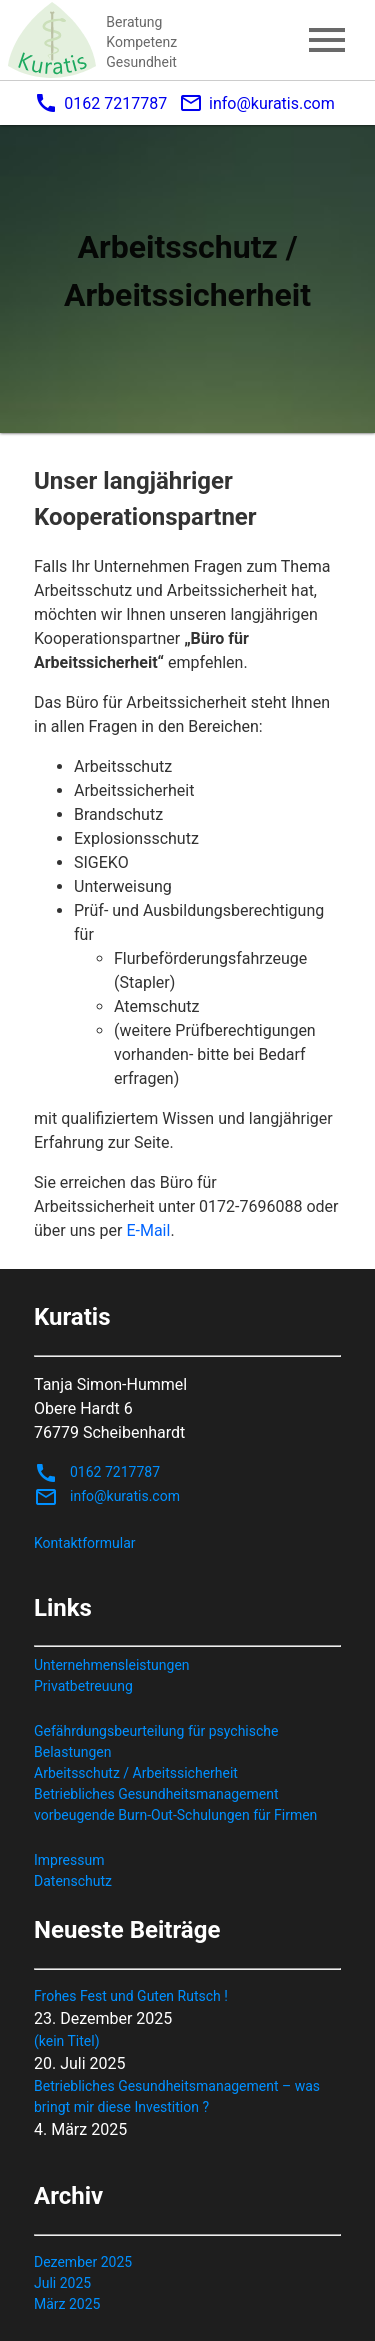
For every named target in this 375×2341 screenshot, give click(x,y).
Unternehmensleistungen (112, 1665)
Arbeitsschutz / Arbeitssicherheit (136, 1773)
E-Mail (148, 1230)
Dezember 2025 (83, 2262)
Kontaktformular (85, 1543)
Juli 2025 (62, 2283)
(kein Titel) (67, 2041)
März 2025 (67, 2304)
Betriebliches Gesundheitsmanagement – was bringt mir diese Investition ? (177, 2096)
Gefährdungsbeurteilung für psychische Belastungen (156, 1741)
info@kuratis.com (257, 103)
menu (327, 40)
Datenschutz (73, 1881)
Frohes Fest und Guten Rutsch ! (131, 1996)
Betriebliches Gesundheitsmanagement (156, 1794)
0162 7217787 (100, 103)
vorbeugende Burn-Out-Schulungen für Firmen (175, 1815)
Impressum (69, 1860)
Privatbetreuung (83, 1686)
